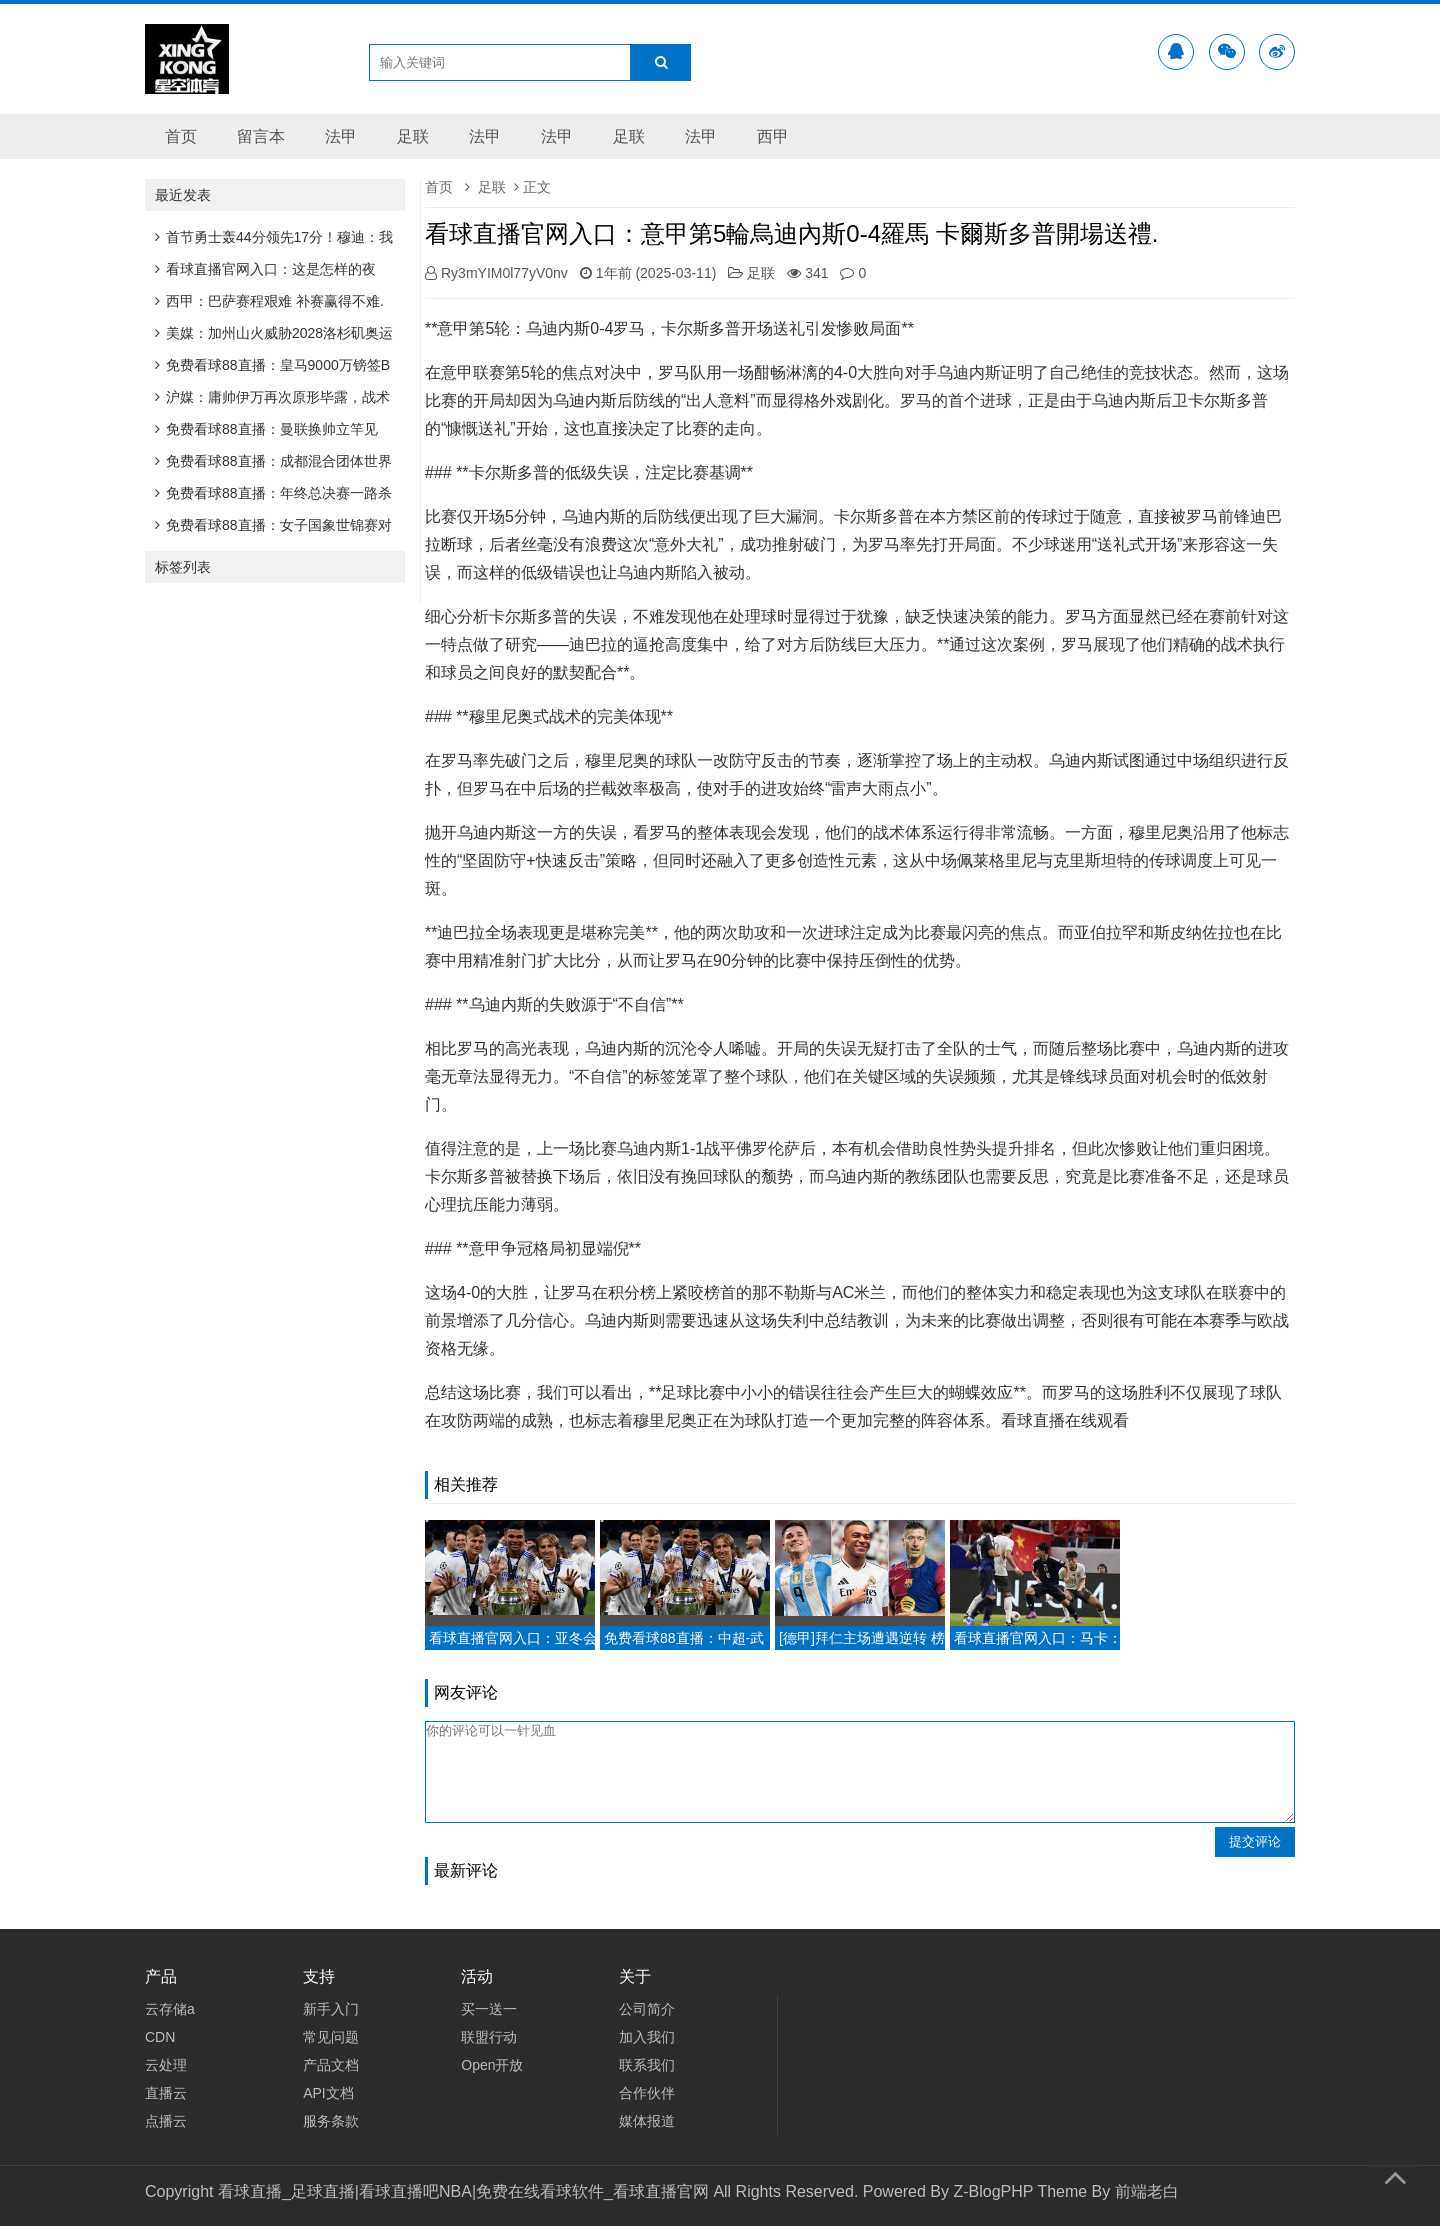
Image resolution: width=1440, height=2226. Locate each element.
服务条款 (331, 2121)
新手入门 (331, 2009)
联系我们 (647, 2065)
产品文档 (331, 2065)
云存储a (170, 2009)
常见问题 (331, 2037)
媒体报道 (647, 2121)
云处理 (166, 2065)
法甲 (341, 136)
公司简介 (647, 2009)
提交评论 (1255, 1841)
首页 (181, 136)
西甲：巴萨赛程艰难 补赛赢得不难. (269, 301)
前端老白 (1147, 2191)
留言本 (261, 136)
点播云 (166, 2121)
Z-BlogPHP (993, 2191)
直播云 (166, 2093)
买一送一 (489, 2009)
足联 (413, 136)
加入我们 (647, 2037)
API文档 (328, 2093)
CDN (160, 2037)
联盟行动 (489, 2037)
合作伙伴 (647, 2093)
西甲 (773, 136)
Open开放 (492, 2065)
